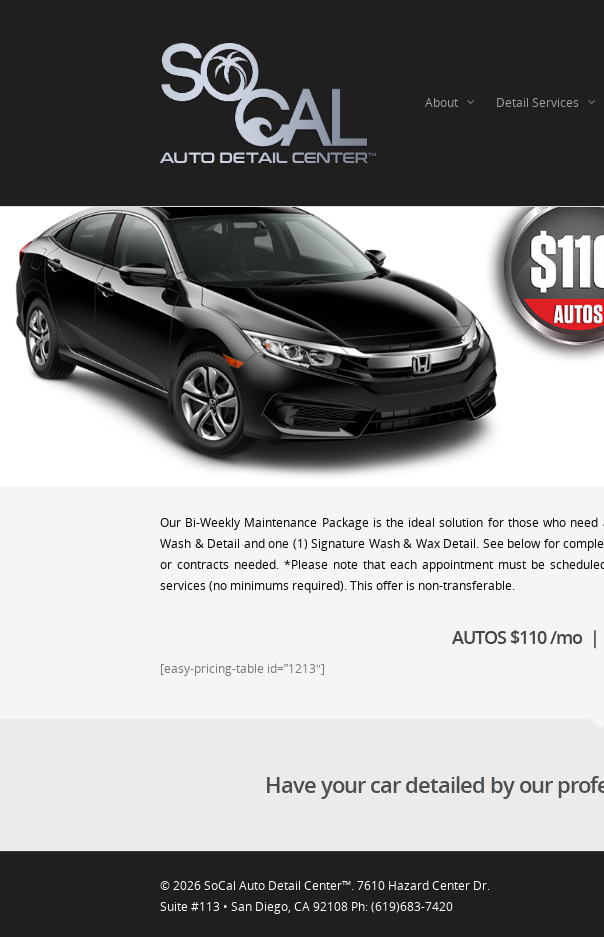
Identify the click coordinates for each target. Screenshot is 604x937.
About (450, 103)
